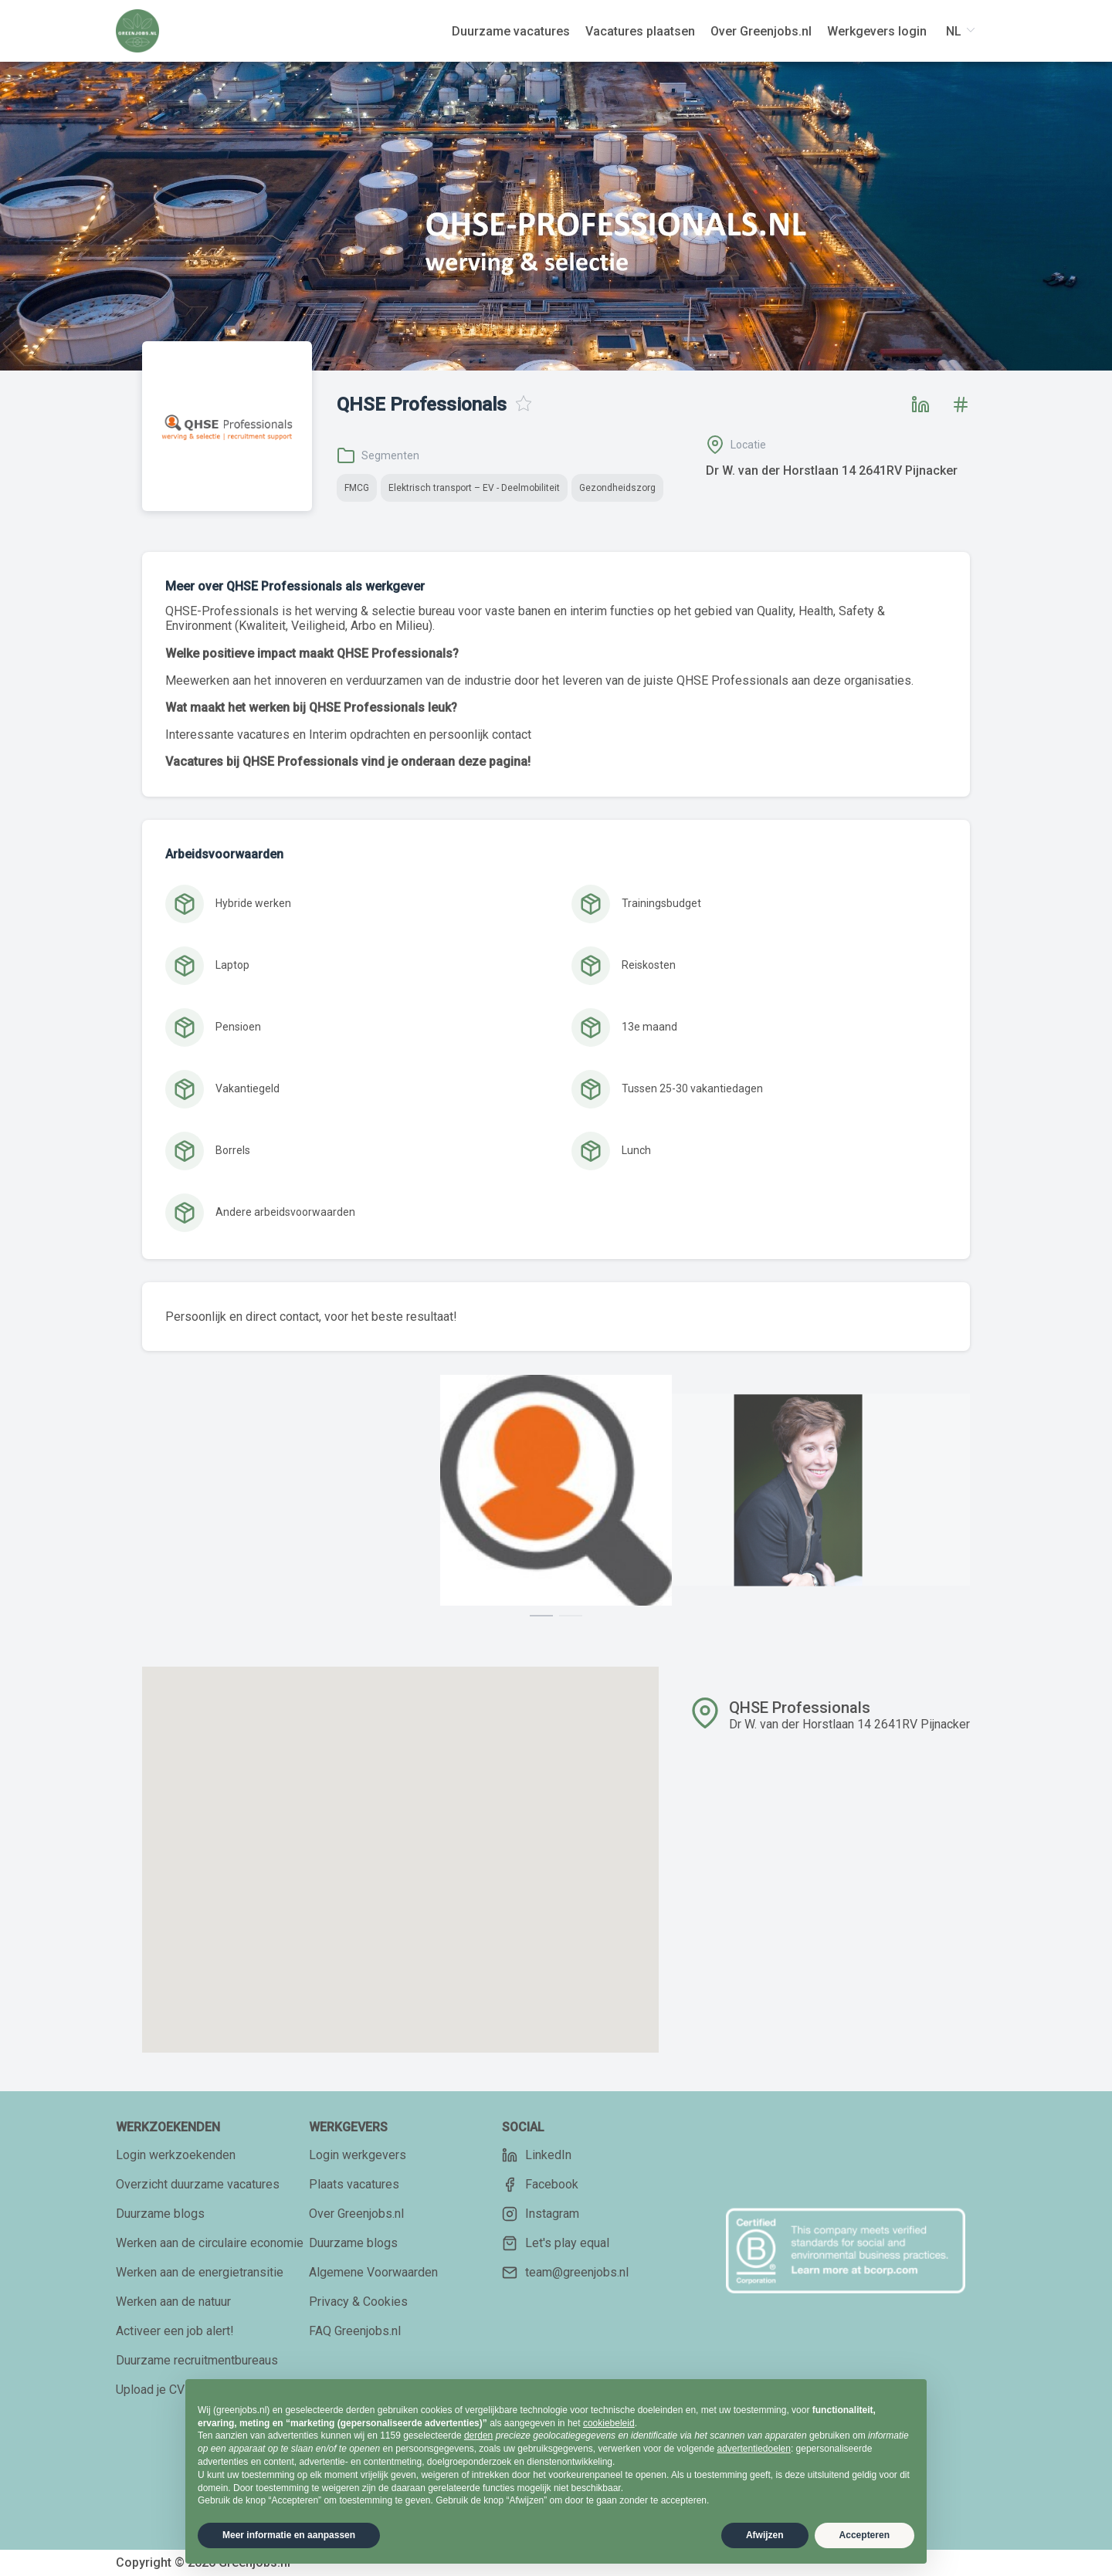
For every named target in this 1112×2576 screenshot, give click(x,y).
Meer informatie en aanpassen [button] (288, 2535)
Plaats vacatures (354, 2184)
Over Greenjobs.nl (356, 2213)
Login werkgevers (357, 2155)
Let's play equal (555, 2243)
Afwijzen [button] (765, 2535)
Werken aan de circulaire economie (209, 2243)
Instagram (540, 2214)
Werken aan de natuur (173, 2301)
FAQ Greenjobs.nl (355, 2331)
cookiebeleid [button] (609, 2423)
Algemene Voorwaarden (373, 2272)
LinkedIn (536, 2155)
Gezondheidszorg (617, 487)
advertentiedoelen (753, 2448)
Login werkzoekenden (176, 2155)
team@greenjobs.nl (565, 2272)
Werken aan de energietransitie (199, 2272)
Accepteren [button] (864, 2535)
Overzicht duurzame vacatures (198, 2184)
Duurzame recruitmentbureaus (197, 2360)
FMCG (356, 487)
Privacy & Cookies (358, 2301)
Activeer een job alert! (175, 2331)
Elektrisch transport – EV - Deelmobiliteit (474, 487)
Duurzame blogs (160, 2213)
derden (478, 2435)
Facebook (540, 2184)
